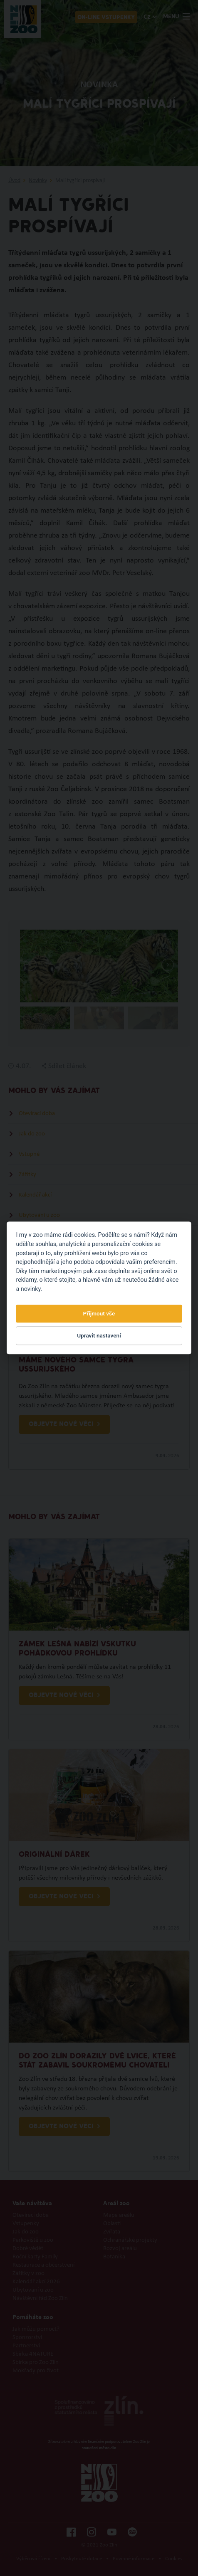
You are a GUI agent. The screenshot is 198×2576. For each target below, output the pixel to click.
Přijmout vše (99, 1313)
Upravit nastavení (99, 1335)
